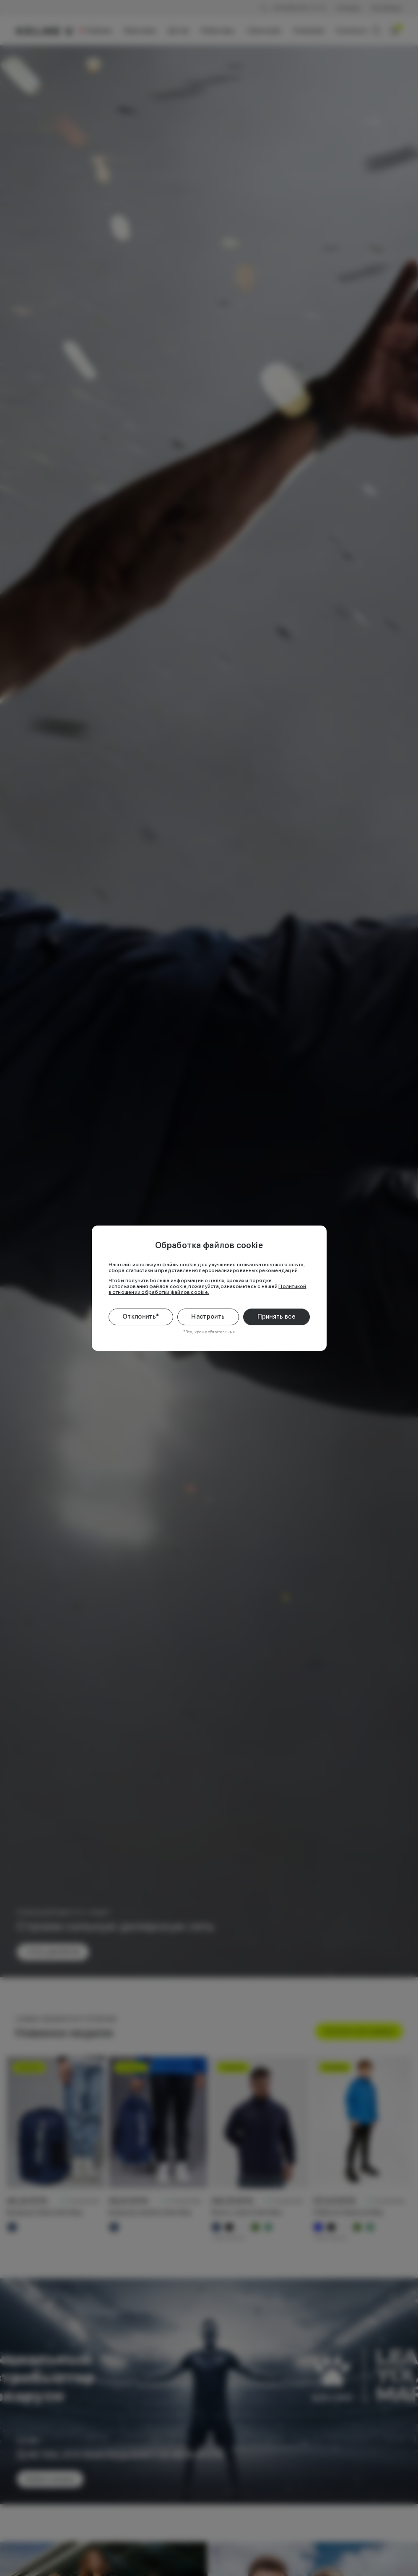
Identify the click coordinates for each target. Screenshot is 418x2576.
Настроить (208, 1316)
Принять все (276, 1316)
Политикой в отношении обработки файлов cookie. (207, 1289)
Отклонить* (140, 1316)
